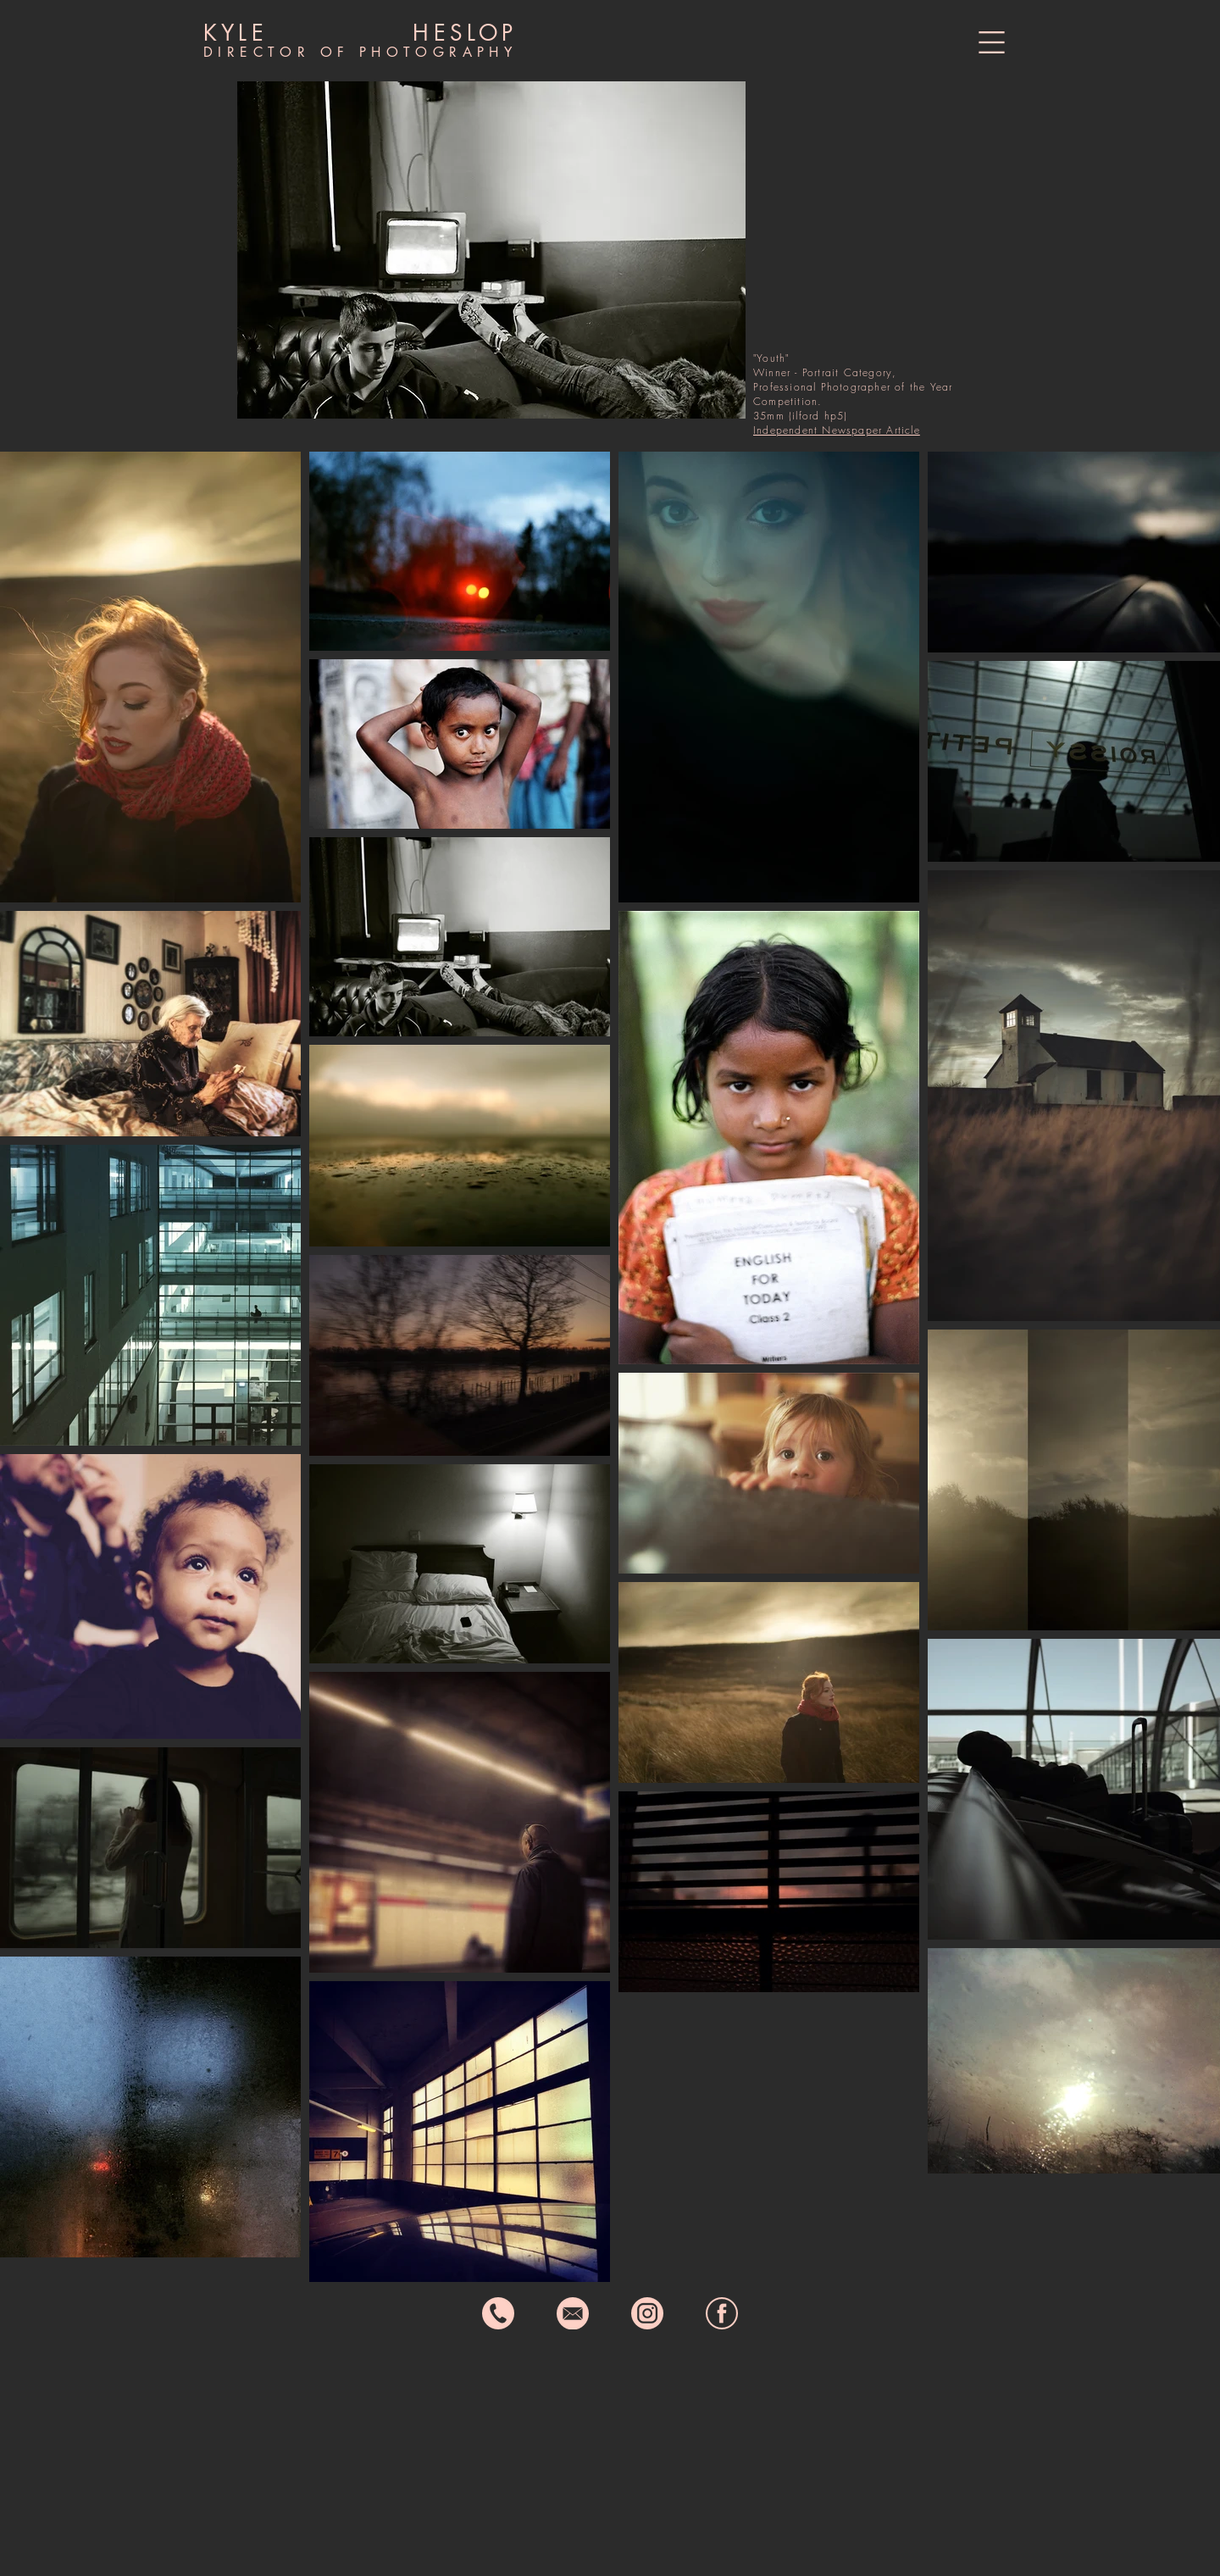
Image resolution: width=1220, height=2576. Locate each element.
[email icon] (573, 2313)
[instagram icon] (647, 2313)
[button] (992, 42)
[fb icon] (722, 2313)
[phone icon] (498, 2313)
